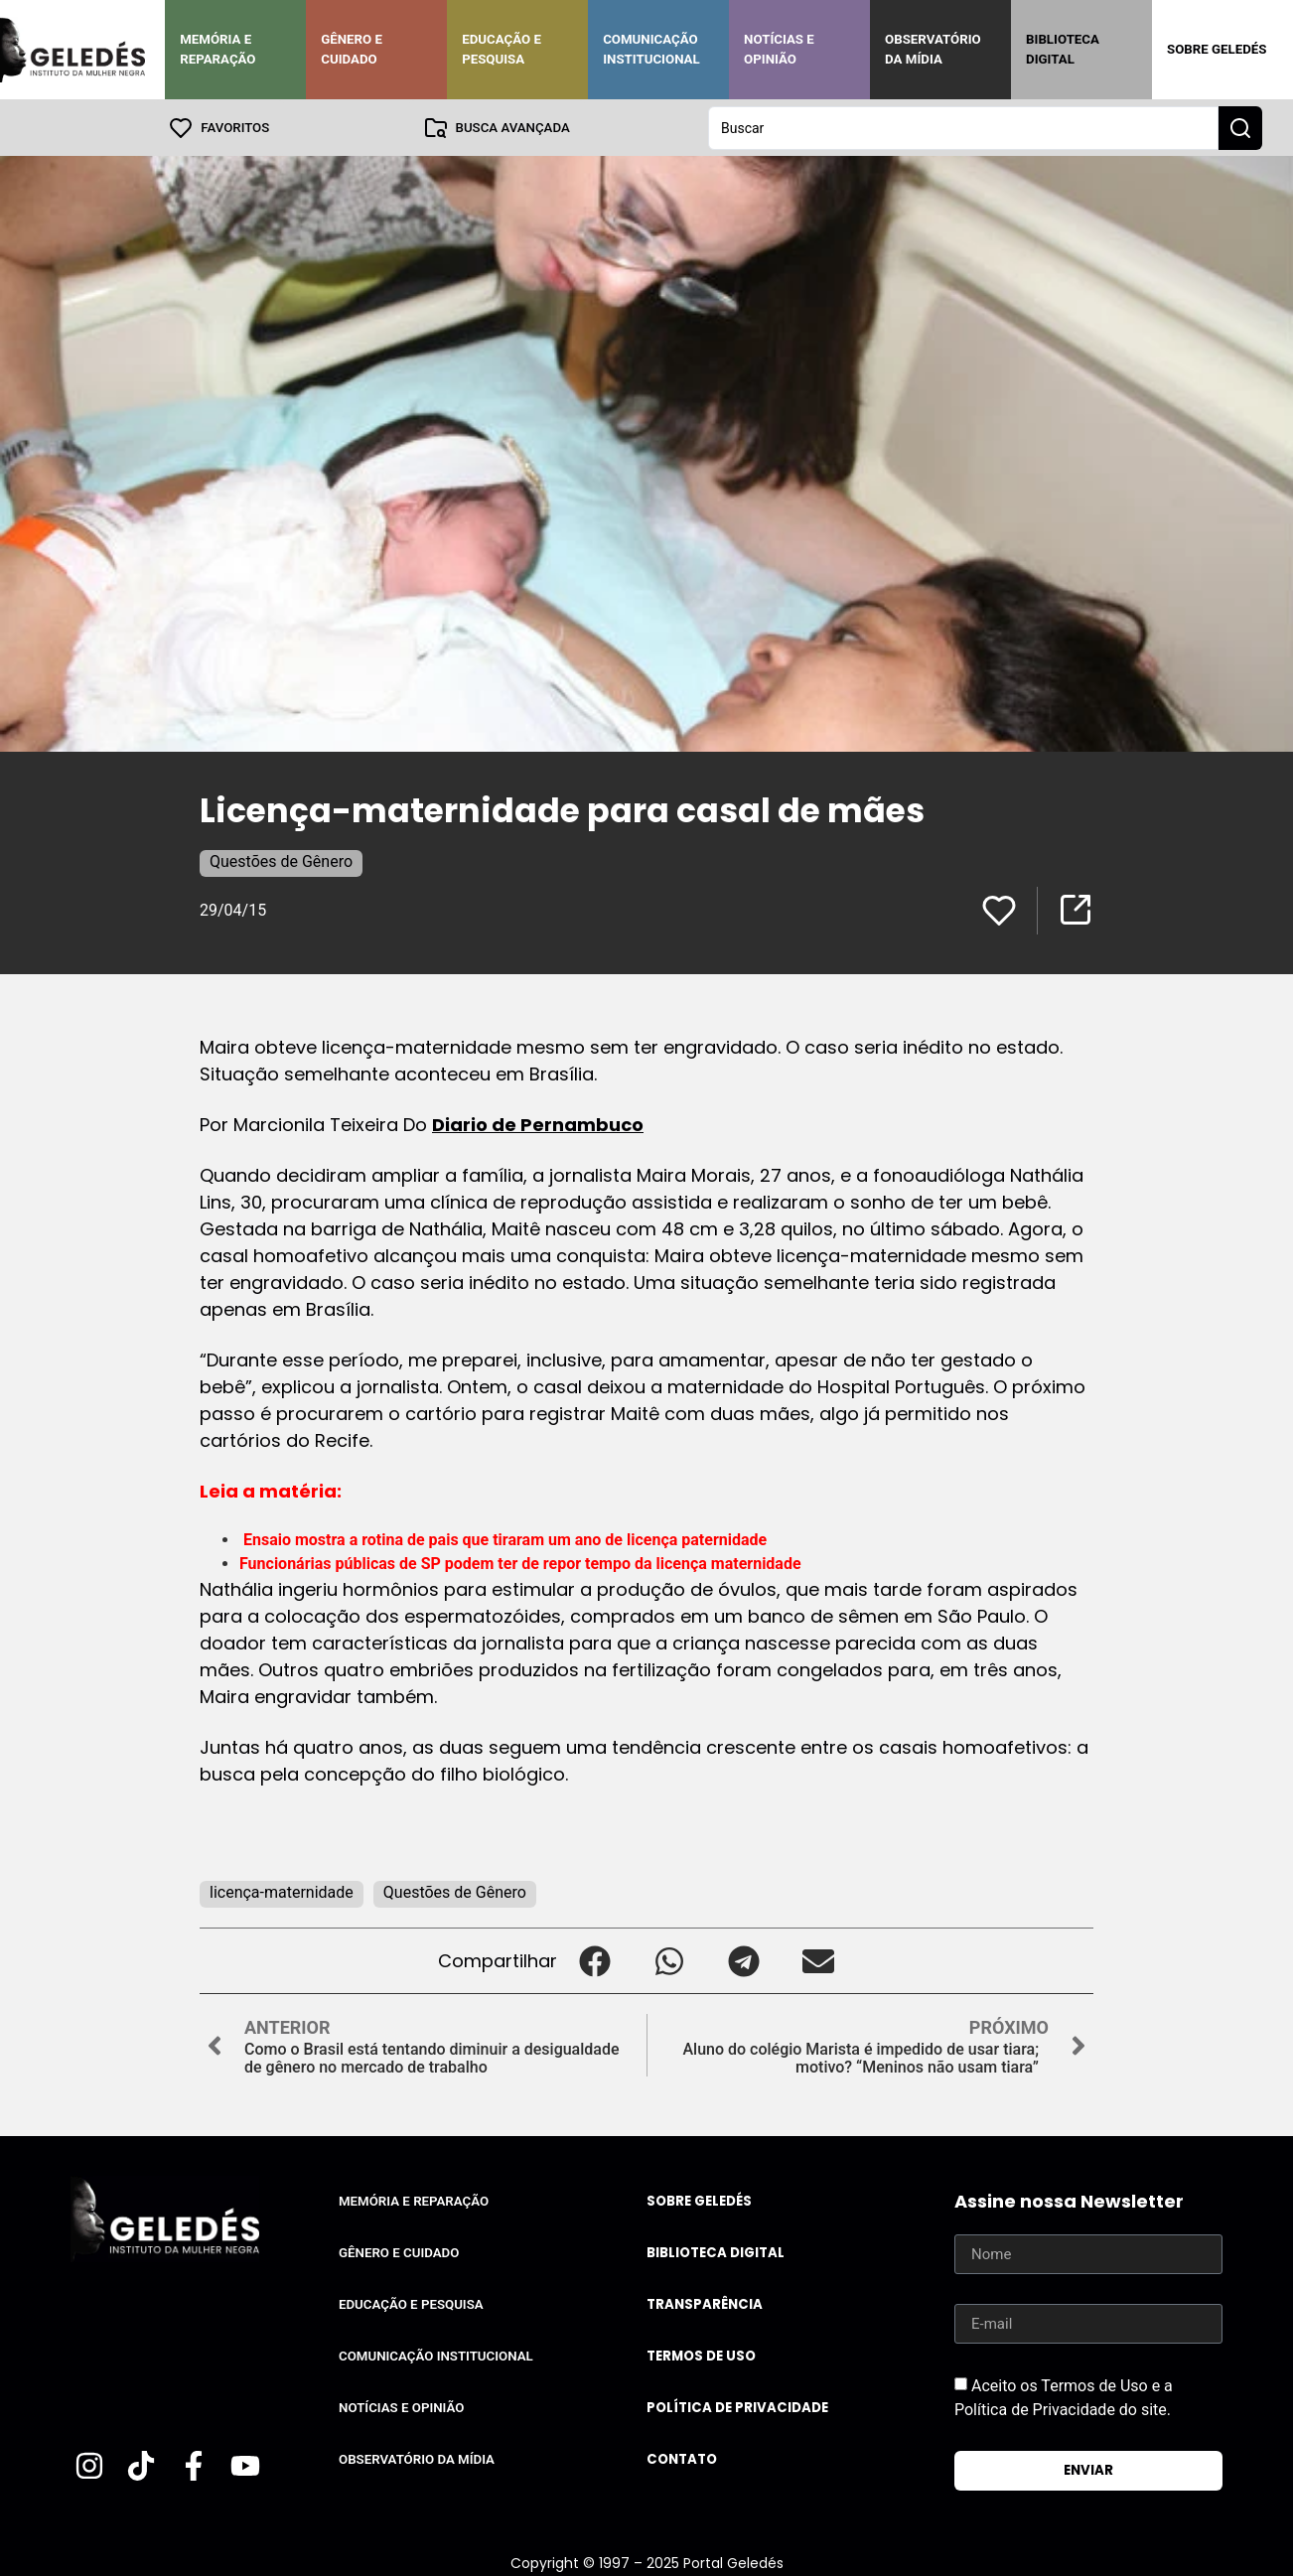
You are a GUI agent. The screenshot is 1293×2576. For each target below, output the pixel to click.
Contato (681, 2458)
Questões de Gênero (281, 860)
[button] (594, 1959)
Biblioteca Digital (1062, 49)
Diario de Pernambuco (538, 1123)
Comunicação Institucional (651, 49)
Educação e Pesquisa (501, 49)
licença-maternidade (282, 1891)
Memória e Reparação (217, 49)
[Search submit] (1240, 127)
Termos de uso (701, 2355)
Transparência (704, 2303)
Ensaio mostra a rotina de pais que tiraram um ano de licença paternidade (505, 1538)
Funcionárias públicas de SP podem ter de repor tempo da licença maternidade (520, 1562)
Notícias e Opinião (779, 49)
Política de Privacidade (737, 2406)
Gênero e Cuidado (351, 49)
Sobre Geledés (1216, 49)
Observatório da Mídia (933, 49)
